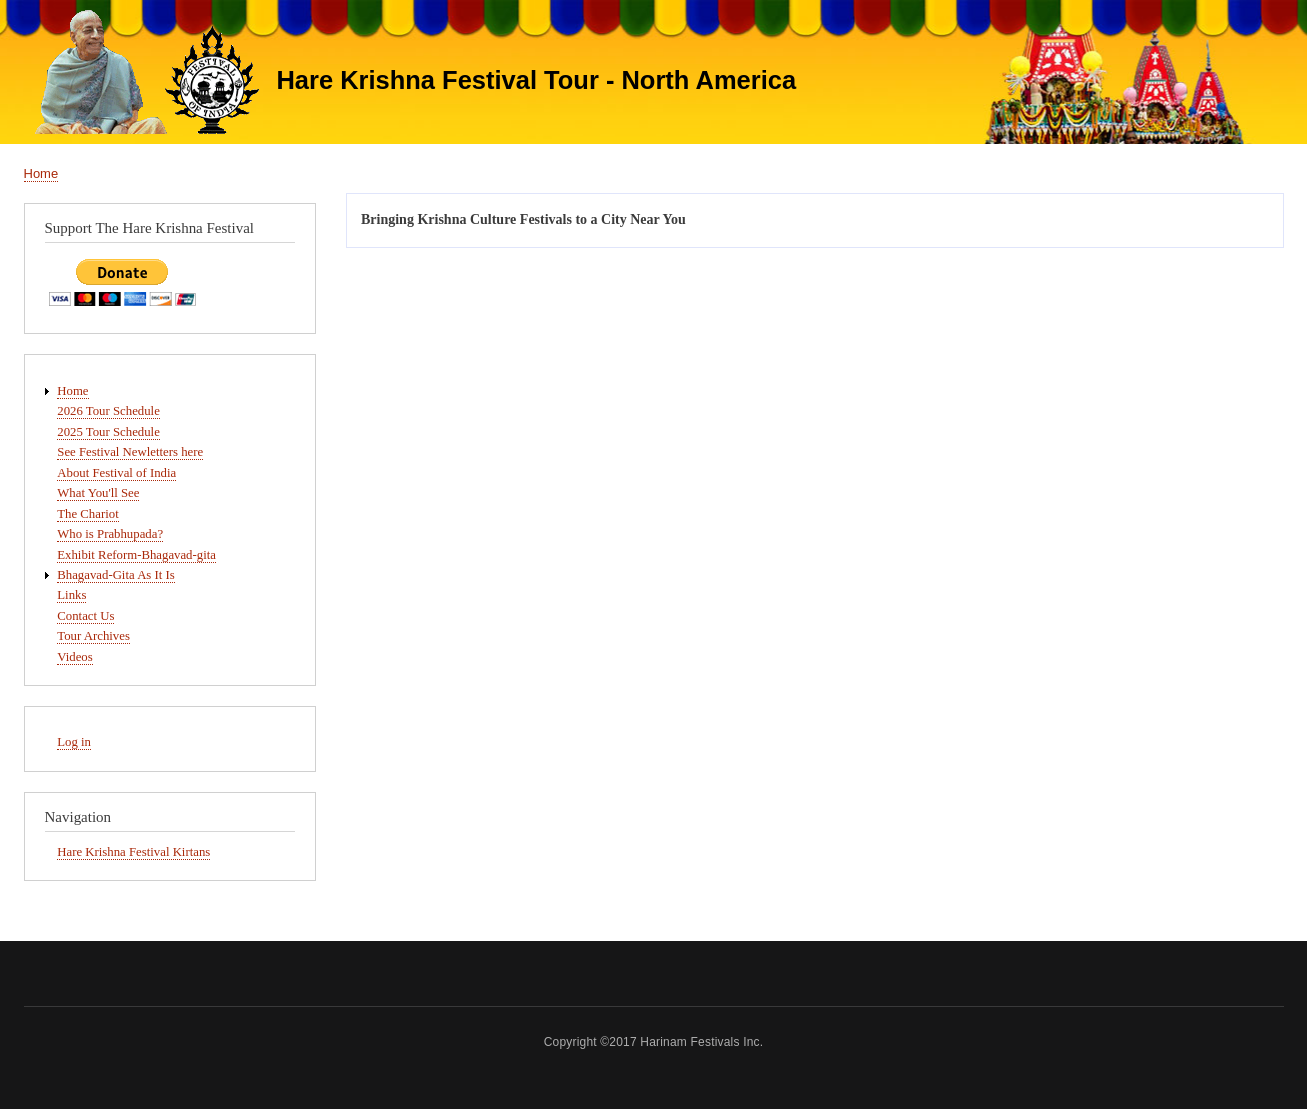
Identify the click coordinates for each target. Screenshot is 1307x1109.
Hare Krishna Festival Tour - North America (536, 80)
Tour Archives (93, 636)
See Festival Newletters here (130, 452)
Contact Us (85, 616)
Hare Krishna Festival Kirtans (133, 852)
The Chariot (87, 514)
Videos (74, 657)
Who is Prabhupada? (110, 534)
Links (71, 595)
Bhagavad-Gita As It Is (116, 575)
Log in (74, 742)
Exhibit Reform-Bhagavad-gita (136, 555)
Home (41, 173)
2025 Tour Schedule (108, 432)
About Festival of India (116, 473)
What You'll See (98, 493)
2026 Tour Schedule (108, 411)
